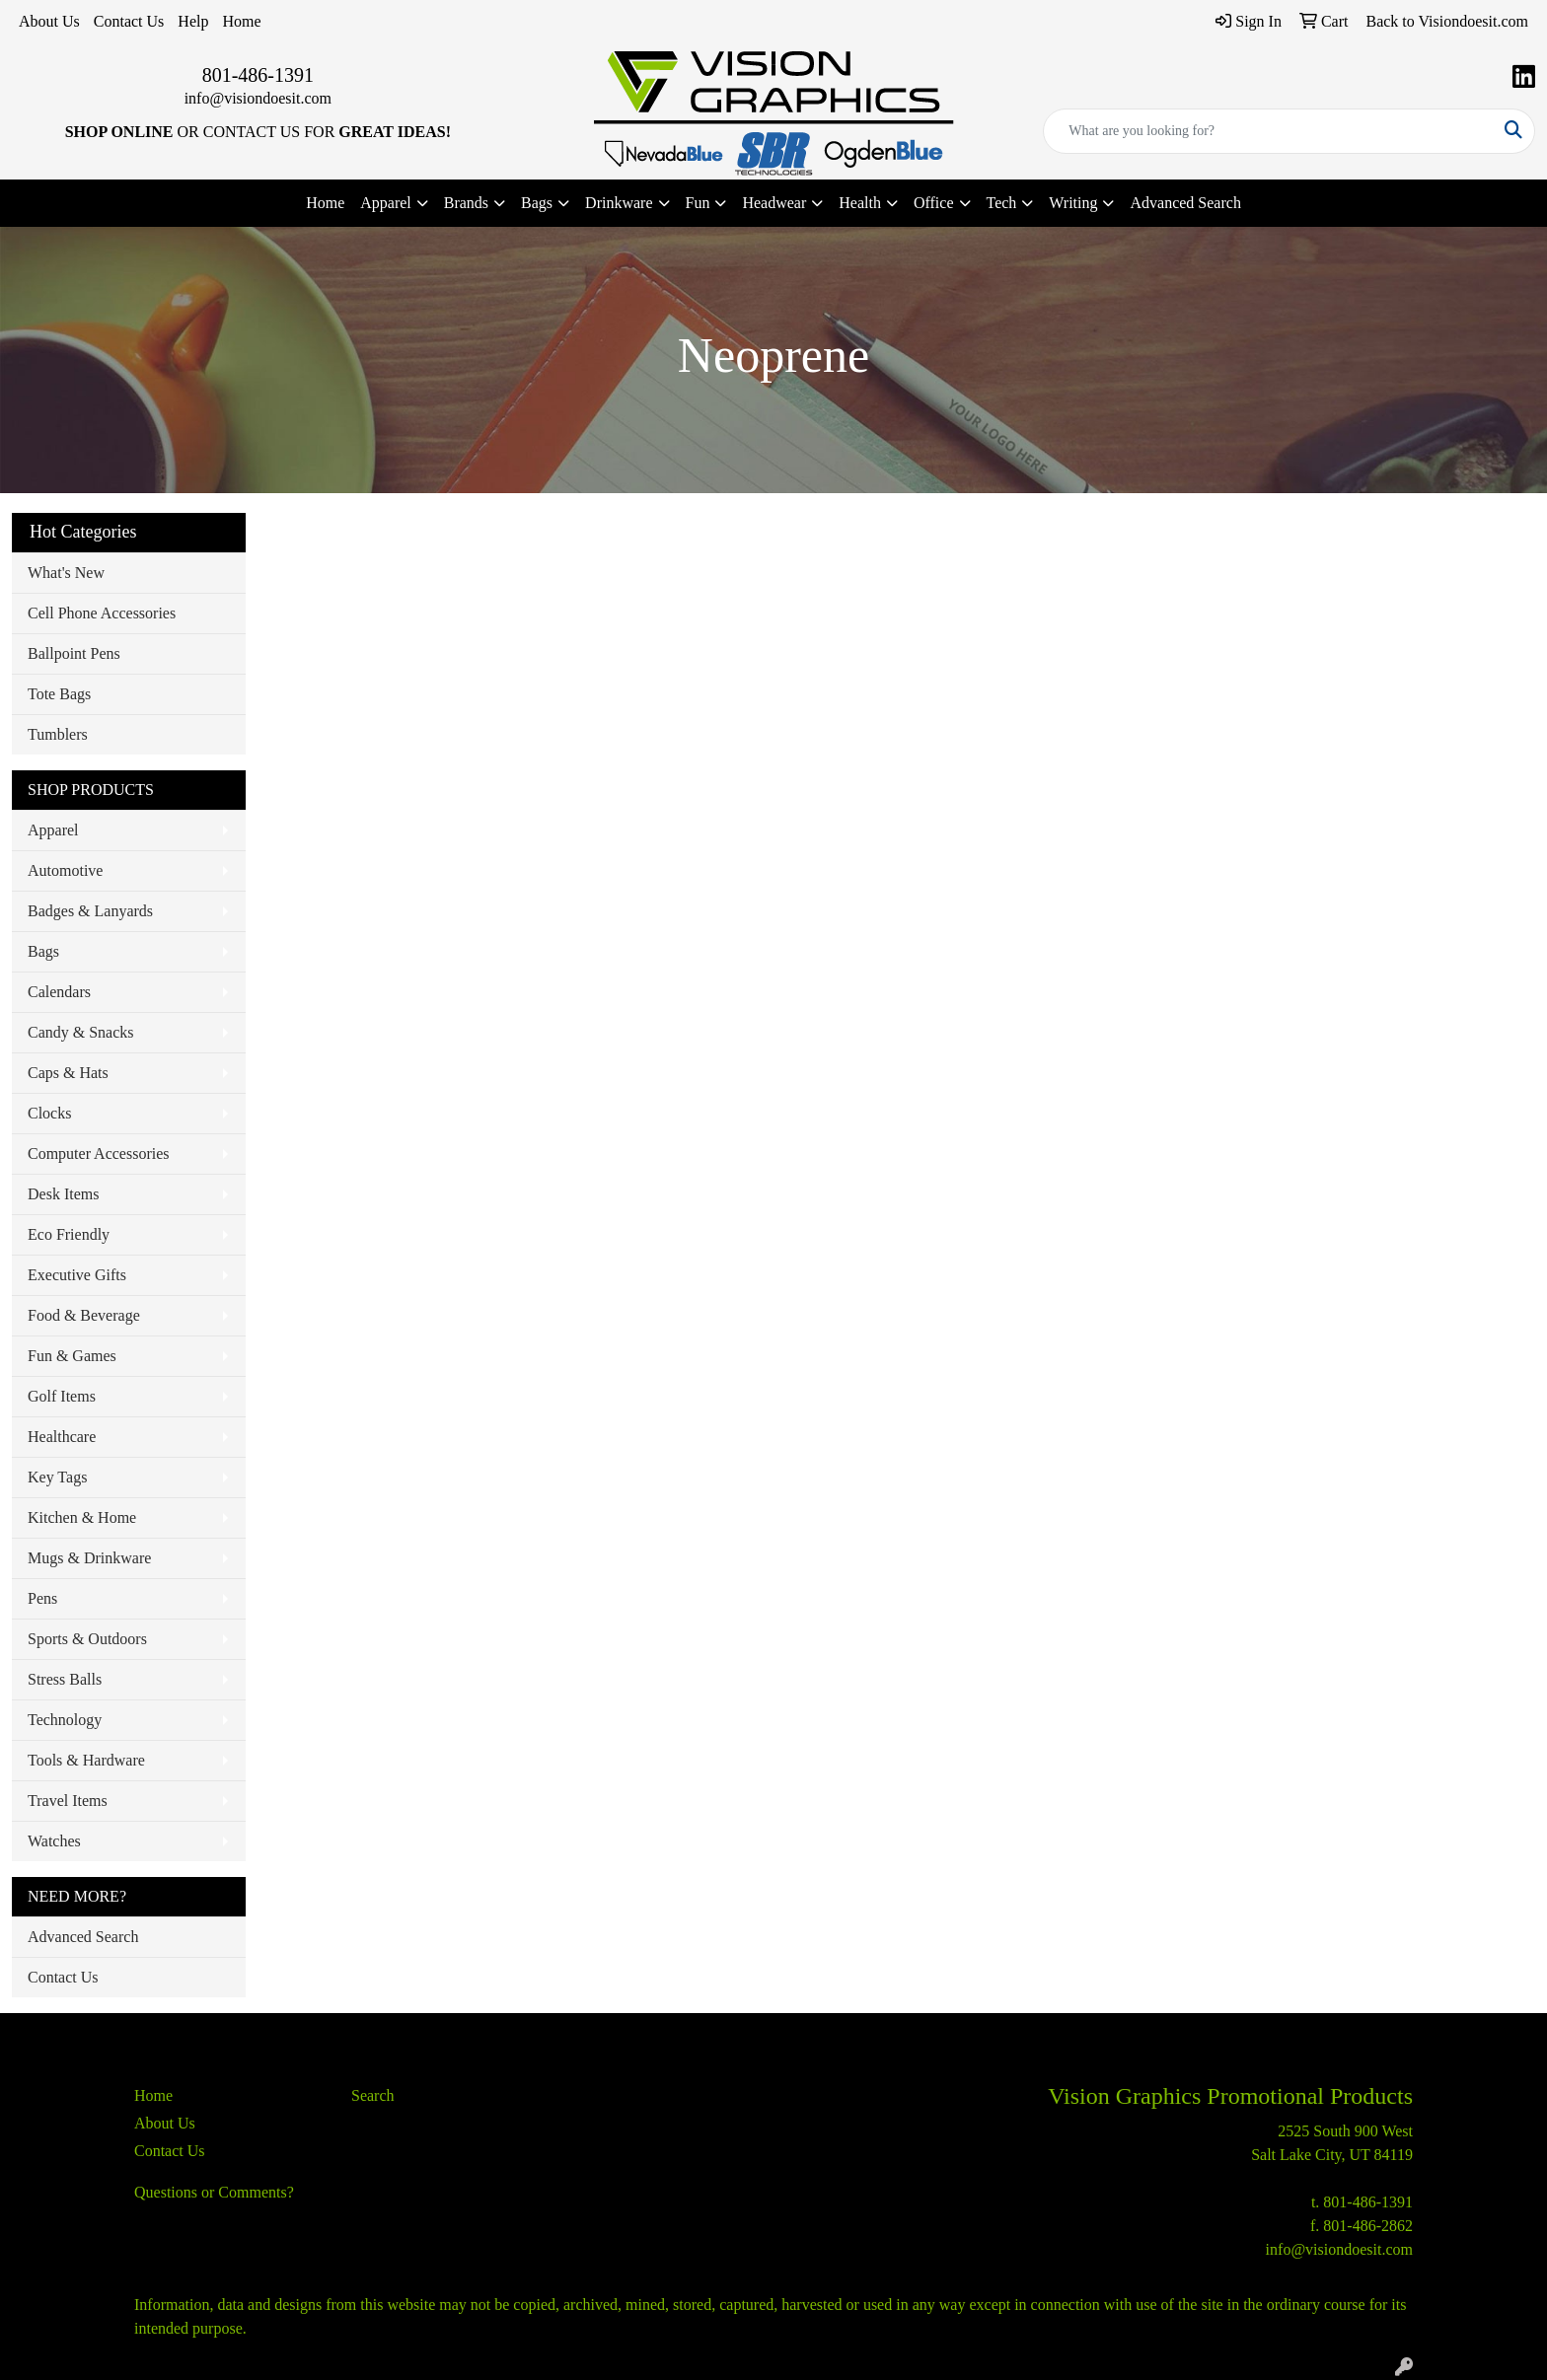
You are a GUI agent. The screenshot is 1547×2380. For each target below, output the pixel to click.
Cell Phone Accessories (102, 613)
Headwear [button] (774, 202)
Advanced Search (1185, 202)
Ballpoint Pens (74, 653)
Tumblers (58, 734)
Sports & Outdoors (87, 1638)
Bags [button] (536, 202)
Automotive (65, 870)
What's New (66, 572)
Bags (43, 951)
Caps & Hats (68, 1072)
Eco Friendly (69, 1234)
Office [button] (934, 202)
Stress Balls (65, 1679)
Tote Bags (59, 693)
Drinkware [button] (618, 202)
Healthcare (62, 1436)
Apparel (53, 830)
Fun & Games (72, 1355)
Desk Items (63, 1194)
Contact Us (129, 21)
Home (241, 21)
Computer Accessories (99, 1153)
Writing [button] (1073, 202)
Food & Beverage (84, 1315)
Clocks (49, 1113)
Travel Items (68, 1800)
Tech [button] (1002, 202)
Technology (65, 1719)
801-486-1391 (258, 75)
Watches (54, 1841)
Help (193, 21)
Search (373, 2095)
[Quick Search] (1268, 131)
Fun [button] (698, 202)
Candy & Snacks (81, 1032)
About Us (49, 21)
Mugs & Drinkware (89, 1558)
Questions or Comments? (214, 2192)
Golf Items (62, 1396)
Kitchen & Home (82, 1517)
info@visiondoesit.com (258, 98)
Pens (42, 1598)
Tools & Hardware (86, 1760)
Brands (466, 202)
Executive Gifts (77, 1274)
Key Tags (57, 1477)
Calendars (59, 991)
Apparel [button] (385, 202)
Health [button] (860, 202)
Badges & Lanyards (90, 910)
